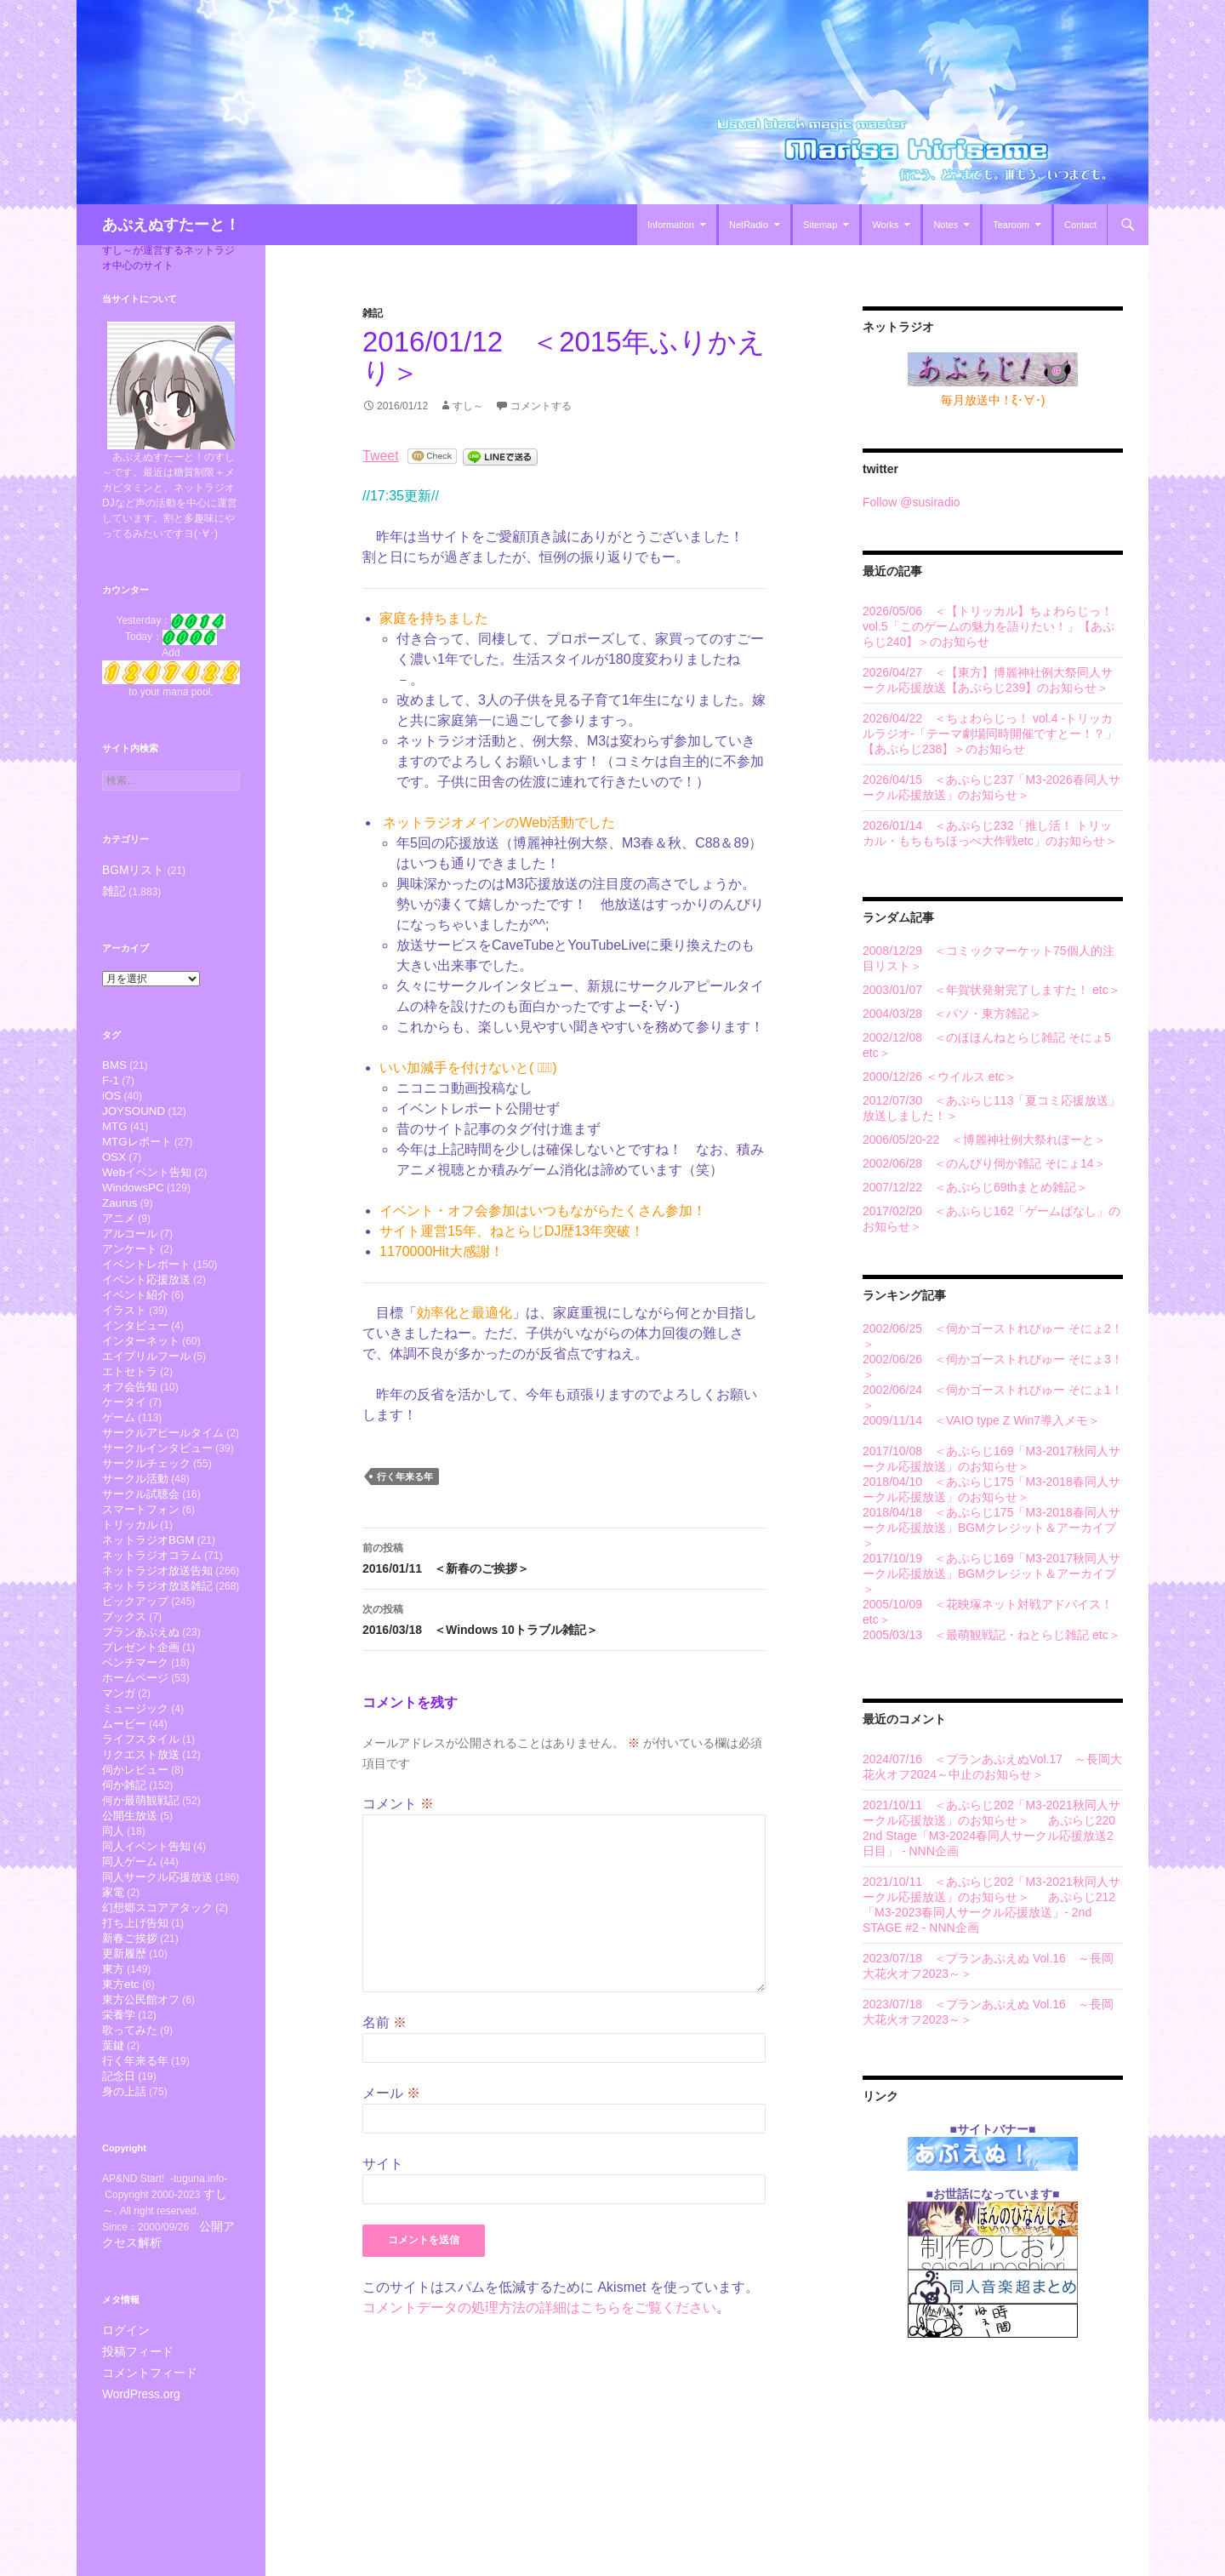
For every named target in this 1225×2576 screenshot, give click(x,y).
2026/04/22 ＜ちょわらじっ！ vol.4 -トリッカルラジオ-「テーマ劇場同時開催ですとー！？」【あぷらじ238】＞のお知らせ (990, 733)
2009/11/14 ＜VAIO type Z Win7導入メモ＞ (981, 1420)
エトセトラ (129, 1403)
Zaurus (119, 1217)
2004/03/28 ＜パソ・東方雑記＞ (952, 1013)
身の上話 (124, 2203)
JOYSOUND (133, 1115)
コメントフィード (143, 2481)
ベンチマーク (135, 1727)
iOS (111, 1098)
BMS (114, 1064)
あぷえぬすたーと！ (171, 224)
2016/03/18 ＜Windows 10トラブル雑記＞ (564, 1617)
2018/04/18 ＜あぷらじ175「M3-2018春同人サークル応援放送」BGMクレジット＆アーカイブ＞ (991, 1527)
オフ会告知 (129, 1420)
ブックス (124, 1676)
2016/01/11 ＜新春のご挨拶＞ (564, 1556)
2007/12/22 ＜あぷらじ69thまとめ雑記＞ (975, 1187)
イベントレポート (146, 1284)
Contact (1080, 225)
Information (670, 225)
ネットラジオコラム (152, 1608)
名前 (384, 2022)
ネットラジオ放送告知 (157, 1625)
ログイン (122, 2440)
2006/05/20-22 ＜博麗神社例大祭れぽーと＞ (984, 1139)
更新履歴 (124, 2050)
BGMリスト (129, 870)
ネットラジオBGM (148, 1591)
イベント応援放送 (146, 1301)
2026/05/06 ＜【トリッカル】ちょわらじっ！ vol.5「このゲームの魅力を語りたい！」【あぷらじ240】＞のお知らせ (988, 626)
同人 (113, 1914)
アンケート (129, 1267)
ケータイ (124, 1437)
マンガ (118, 1761)
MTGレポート (137, 1149)
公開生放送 (129, 1897)
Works (885, 225)
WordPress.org (136, 2501)
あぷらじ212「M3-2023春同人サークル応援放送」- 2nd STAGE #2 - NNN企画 (989, 1912)
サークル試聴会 (140, 1540)
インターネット (140, 1369)
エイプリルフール (146, 1386)
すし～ (468, 406)
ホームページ (135, 1744)
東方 (113, 2067)
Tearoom (1011, 225)
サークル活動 (135, 1522)
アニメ (118, 1234)
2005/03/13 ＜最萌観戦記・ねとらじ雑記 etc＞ (991, 1635)
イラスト (124, 1335)
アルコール (129, 1250)
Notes (945, 225)
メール (391, 2093)
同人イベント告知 (146, 1931)
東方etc (121, 2084)
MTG (115, 1132)
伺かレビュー (135, 1846)
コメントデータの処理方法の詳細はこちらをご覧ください (539, 2307)
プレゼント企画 (140, 1710)
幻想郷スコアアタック (157, 1999)
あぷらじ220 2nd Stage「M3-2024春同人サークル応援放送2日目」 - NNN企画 (989, 1835)
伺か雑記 (124, 1863)
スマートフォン (140, 1557)
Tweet (380, 455)
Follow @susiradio (911, 502)
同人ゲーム (129, 1948)
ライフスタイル (140, 1812)
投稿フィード (132, 2460)
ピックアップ (135, 1659)
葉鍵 (113, 2152)
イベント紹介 (135, 1318)
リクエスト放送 (140, 1829)
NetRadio (748, 225)
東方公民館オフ (140, 2101)
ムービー (124, 1795)
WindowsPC (133, 1200)
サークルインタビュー (157, 1488)
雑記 (372, 313)
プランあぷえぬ (140, 1693)
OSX (114, 1166)
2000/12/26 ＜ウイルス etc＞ (940, 1076)
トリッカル (129, 1574)
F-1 (110, 1081)
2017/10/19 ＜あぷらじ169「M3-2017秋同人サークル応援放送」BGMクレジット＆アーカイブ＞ (991, 1573)
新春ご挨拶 (129, 2033)
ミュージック (135, 1778)
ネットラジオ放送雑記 (157, 1642)
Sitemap (820, 225)
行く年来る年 (405, 1476)
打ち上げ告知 (135, 2016)
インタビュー (135, 1352)
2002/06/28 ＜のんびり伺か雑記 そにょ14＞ (984, 1163)
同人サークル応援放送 (157, 1965)
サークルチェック (146, 1505)
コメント (398, 1803)
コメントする (541, 406)
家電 (113, 1982)
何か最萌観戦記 (140, 1880)
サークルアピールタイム (163, 1471)
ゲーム (118, 1454)
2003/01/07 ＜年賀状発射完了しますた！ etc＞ (991, 990)
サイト (382, 2163)
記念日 (118, 2186)
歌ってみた (129, 2135)
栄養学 (118, 2118)
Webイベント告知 (146, 1183)
